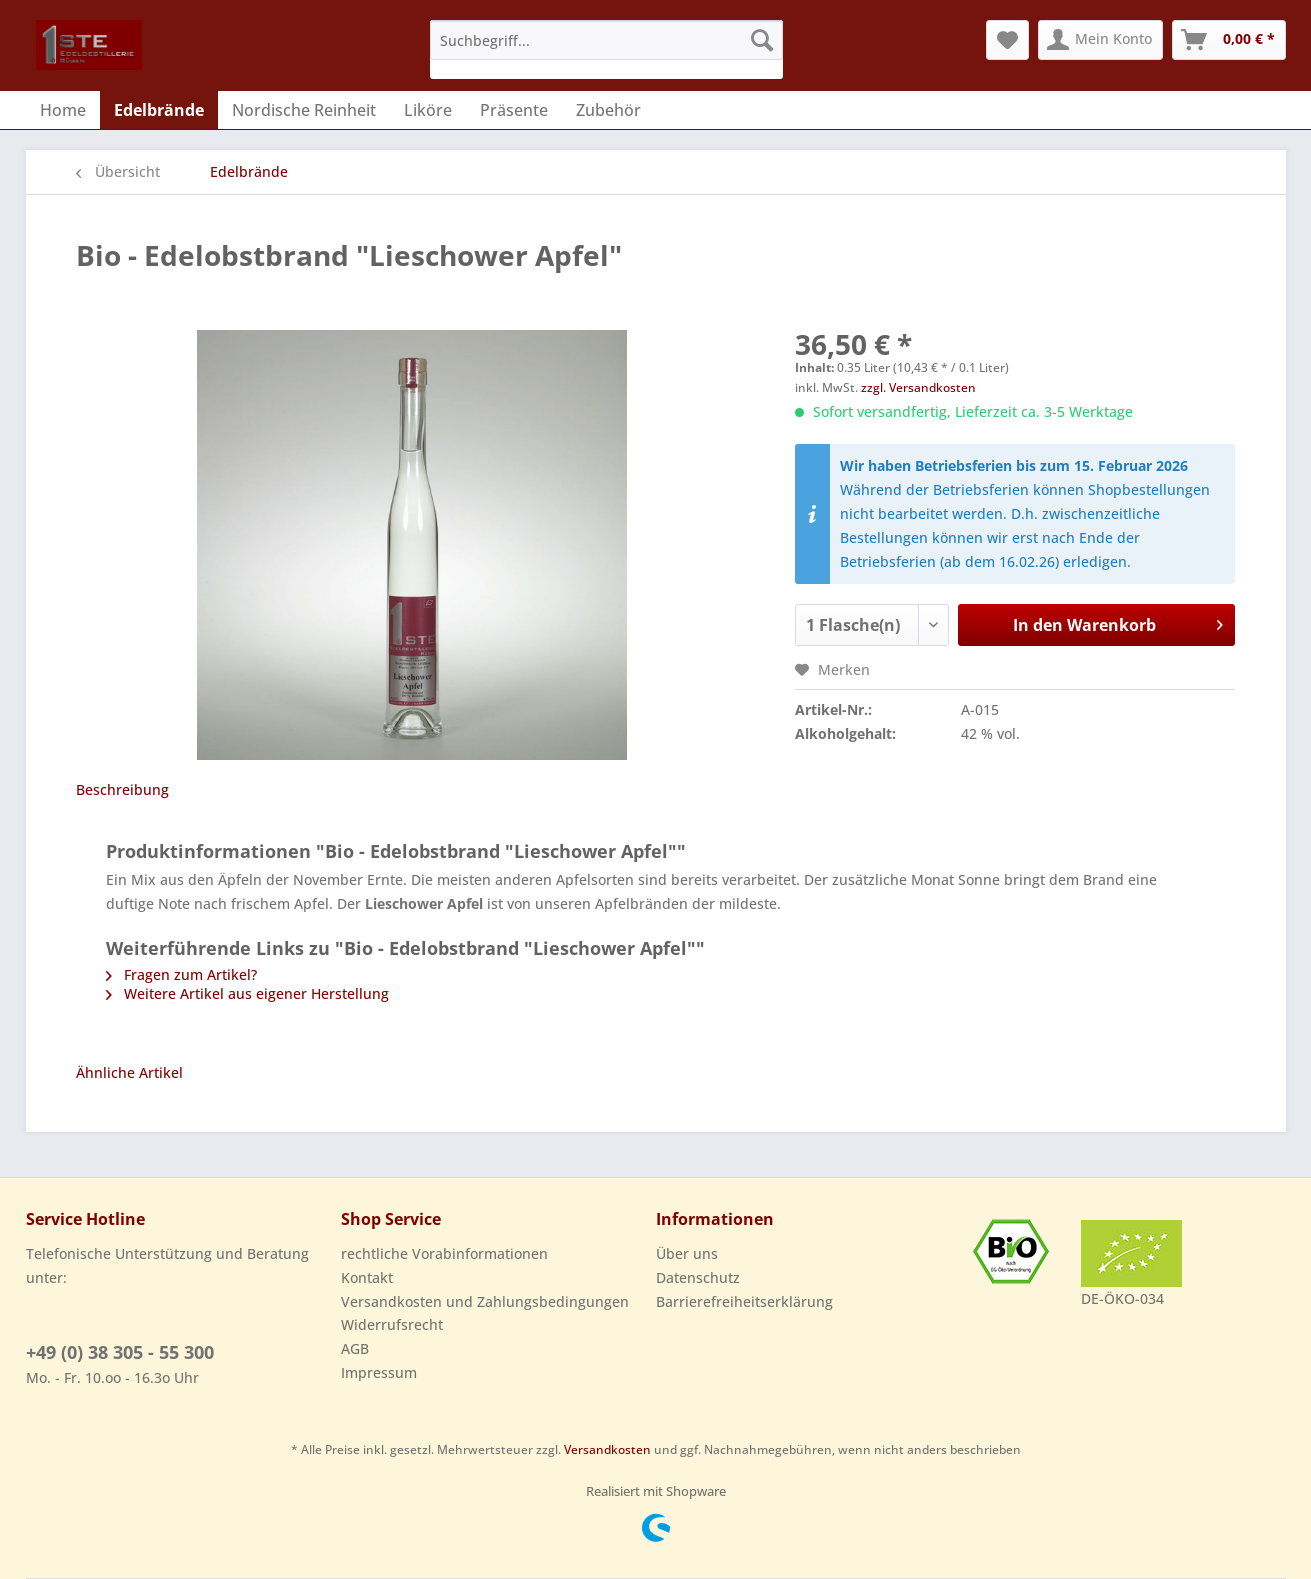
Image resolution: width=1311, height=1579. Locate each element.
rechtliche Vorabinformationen (444, 1253)
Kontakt (367, 1277)
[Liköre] (428, 110)
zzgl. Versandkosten (918, 387)
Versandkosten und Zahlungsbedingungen (485, 1301)
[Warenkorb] (1229, 40)
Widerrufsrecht (392, 1324)
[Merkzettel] (1007, 40)
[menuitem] (606, 49)
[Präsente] (514, 110)
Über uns (687, 1253)
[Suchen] (762, 40)
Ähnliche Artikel (129, 1072)
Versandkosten (607, 1449)
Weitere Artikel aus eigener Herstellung (247, 993)
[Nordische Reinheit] (304, 110)
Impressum (379, 1372)
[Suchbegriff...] (606, 40)
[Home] (63, 110)
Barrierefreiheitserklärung (744, 1301)
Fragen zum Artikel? (181, 974)
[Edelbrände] (159, 110)
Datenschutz (698, 1277)
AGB (355, 1348)
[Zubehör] (608, 110)
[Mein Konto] (1100, 40)
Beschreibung (122, 789)
